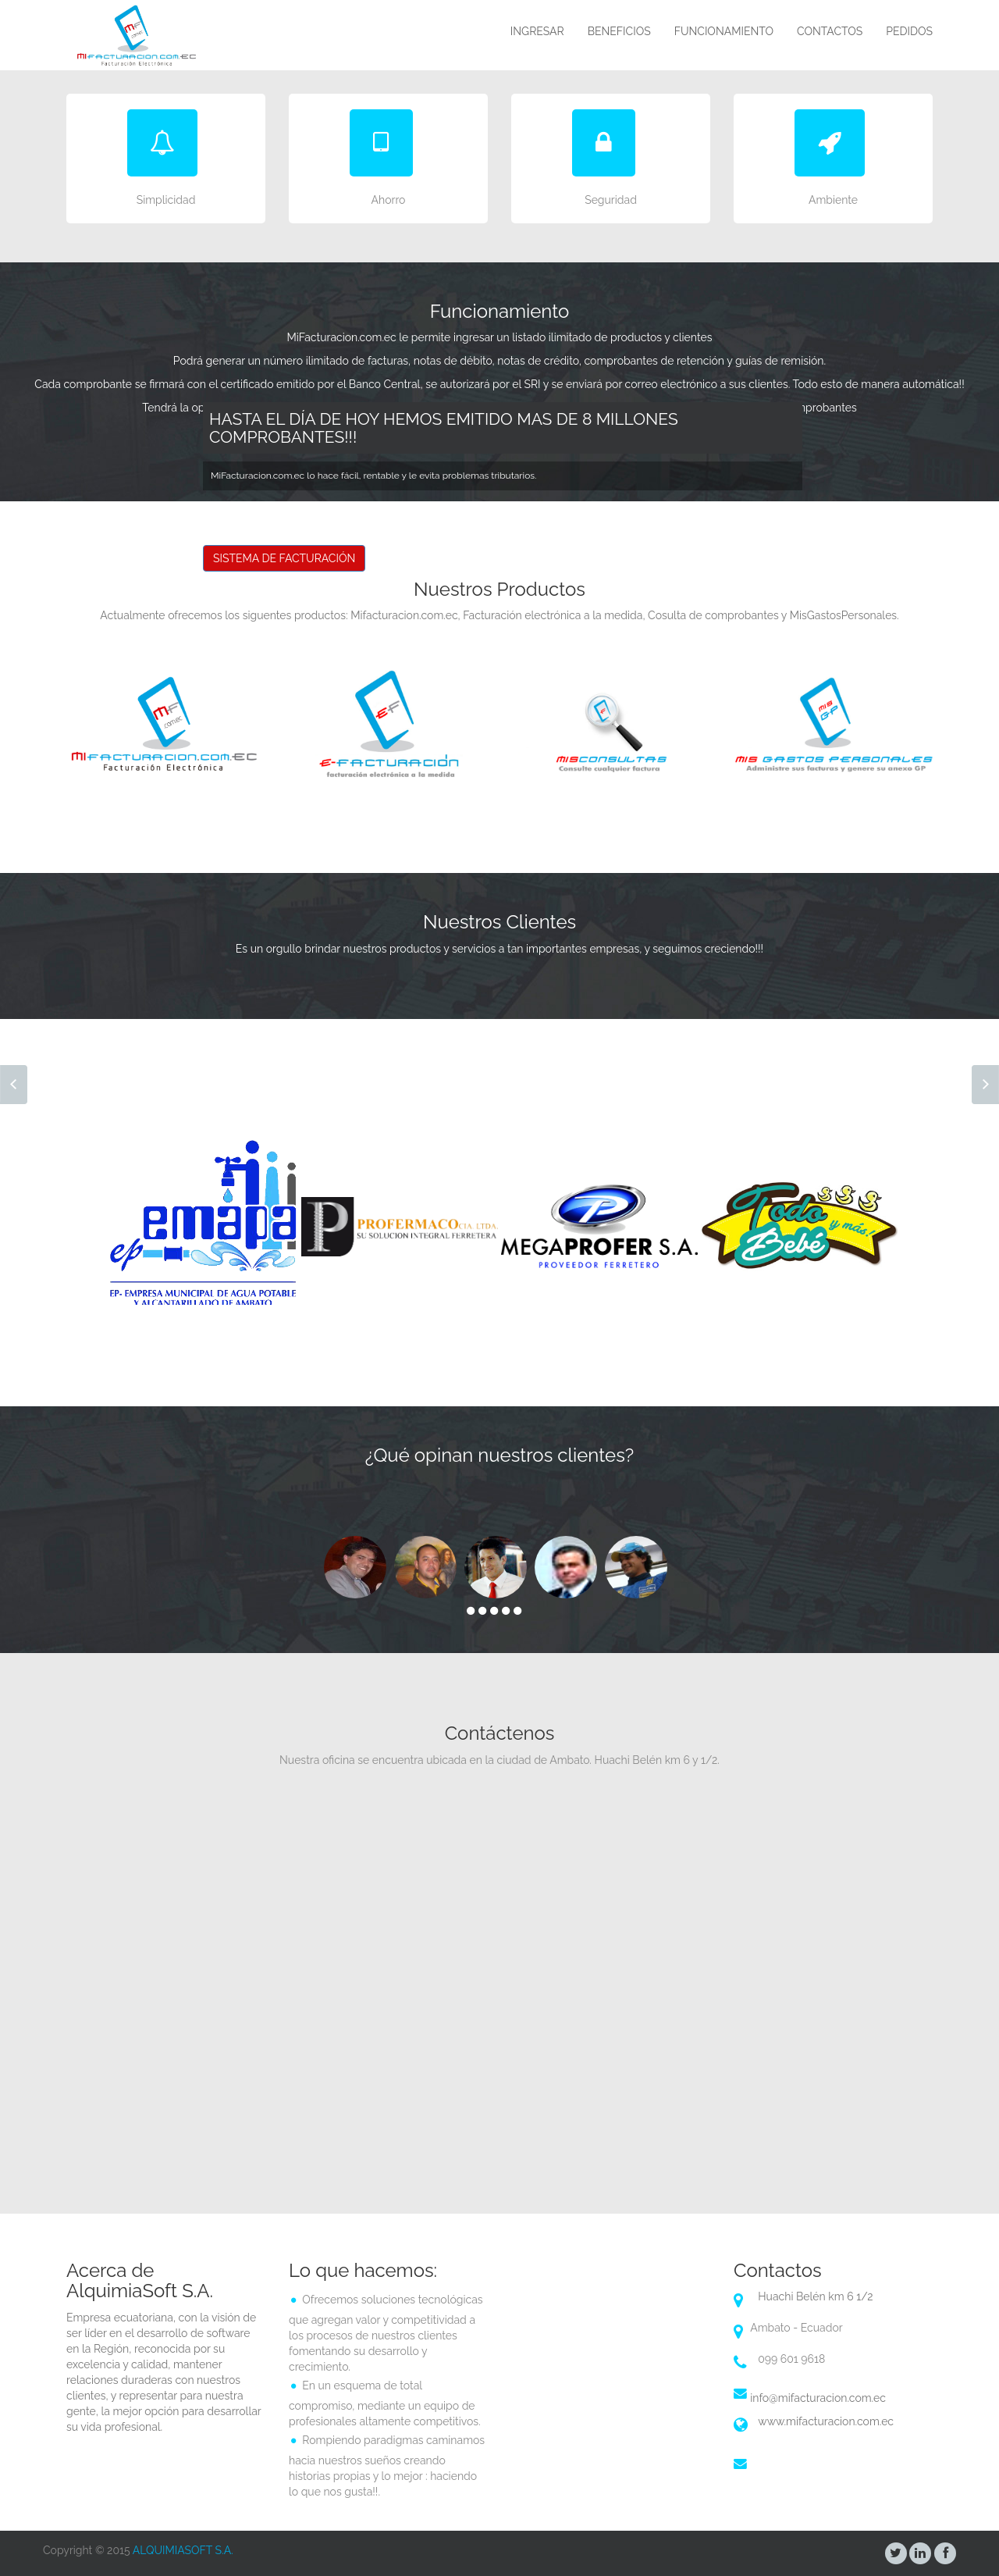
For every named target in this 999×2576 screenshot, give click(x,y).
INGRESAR (537, 31)
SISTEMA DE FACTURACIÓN (284, 558)
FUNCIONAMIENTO (723, 31)
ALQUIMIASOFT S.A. (183, 2550)
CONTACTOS (829, 31)
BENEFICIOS (619, 31)
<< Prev (13, 1084)
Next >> (985, 1084)
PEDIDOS (909, 31)
